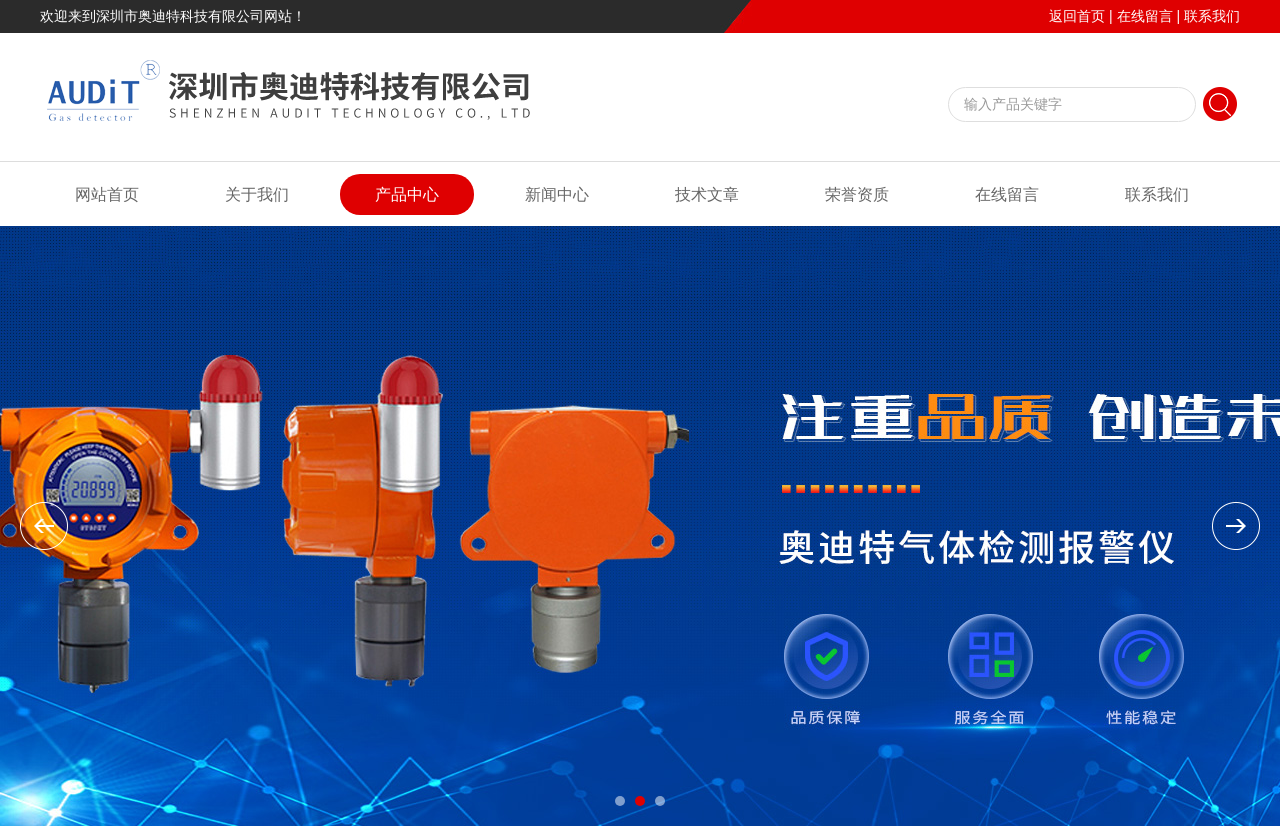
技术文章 (707, 194)
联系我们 (1212, 16)
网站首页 (107, 194)
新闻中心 (557, 194)
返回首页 (1077, 16)
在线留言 (1145, 16)
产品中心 (407, 194)
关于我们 (257, 194)
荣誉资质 (857, 194)
